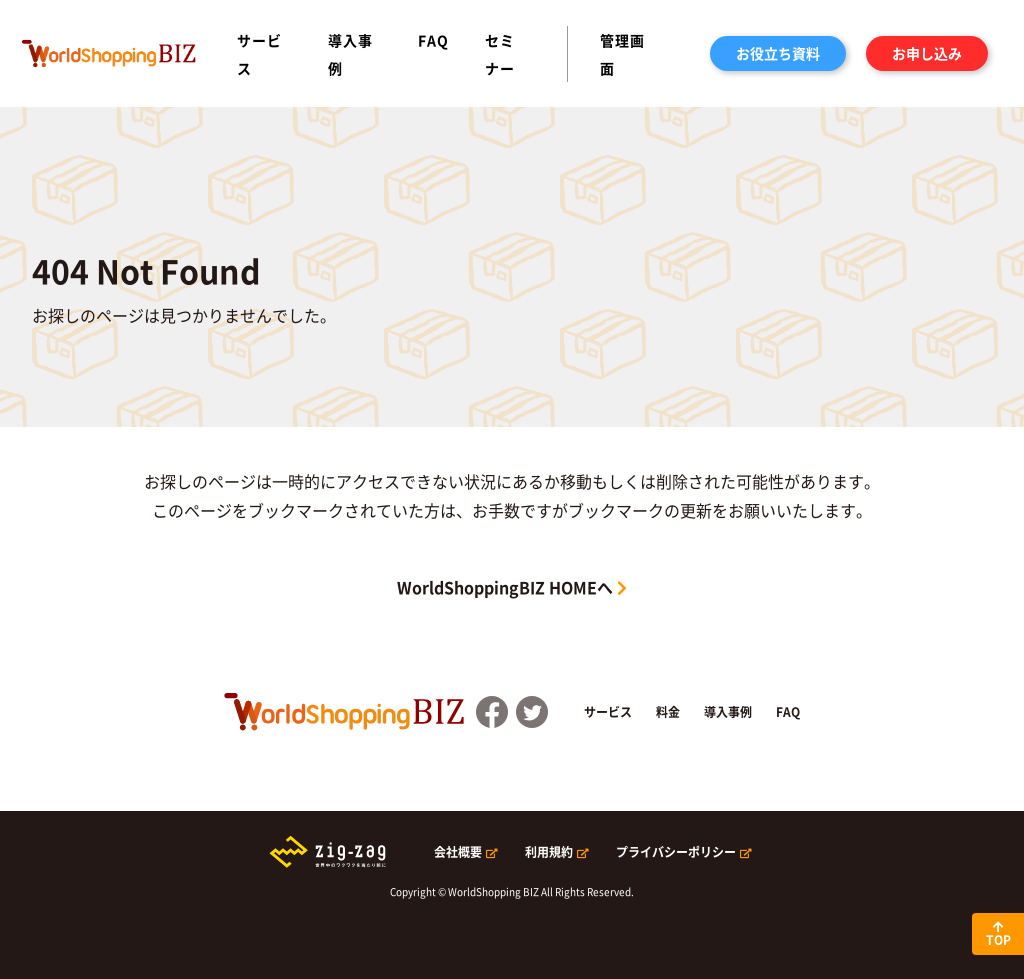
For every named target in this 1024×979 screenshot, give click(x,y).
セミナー (500, 54)
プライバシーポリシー (676, 852)
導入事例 (350, 54)
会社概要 (458, 852)
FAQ (433, 40)
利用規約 (549, 852)
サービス (259, 54)
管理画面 (622, 54)
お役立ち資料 (778, 53)
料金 (668, 712)
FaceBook (492, 712)
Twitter (532, 712)
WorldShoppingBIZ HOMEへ (505, 587)
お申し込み (927, 53)
